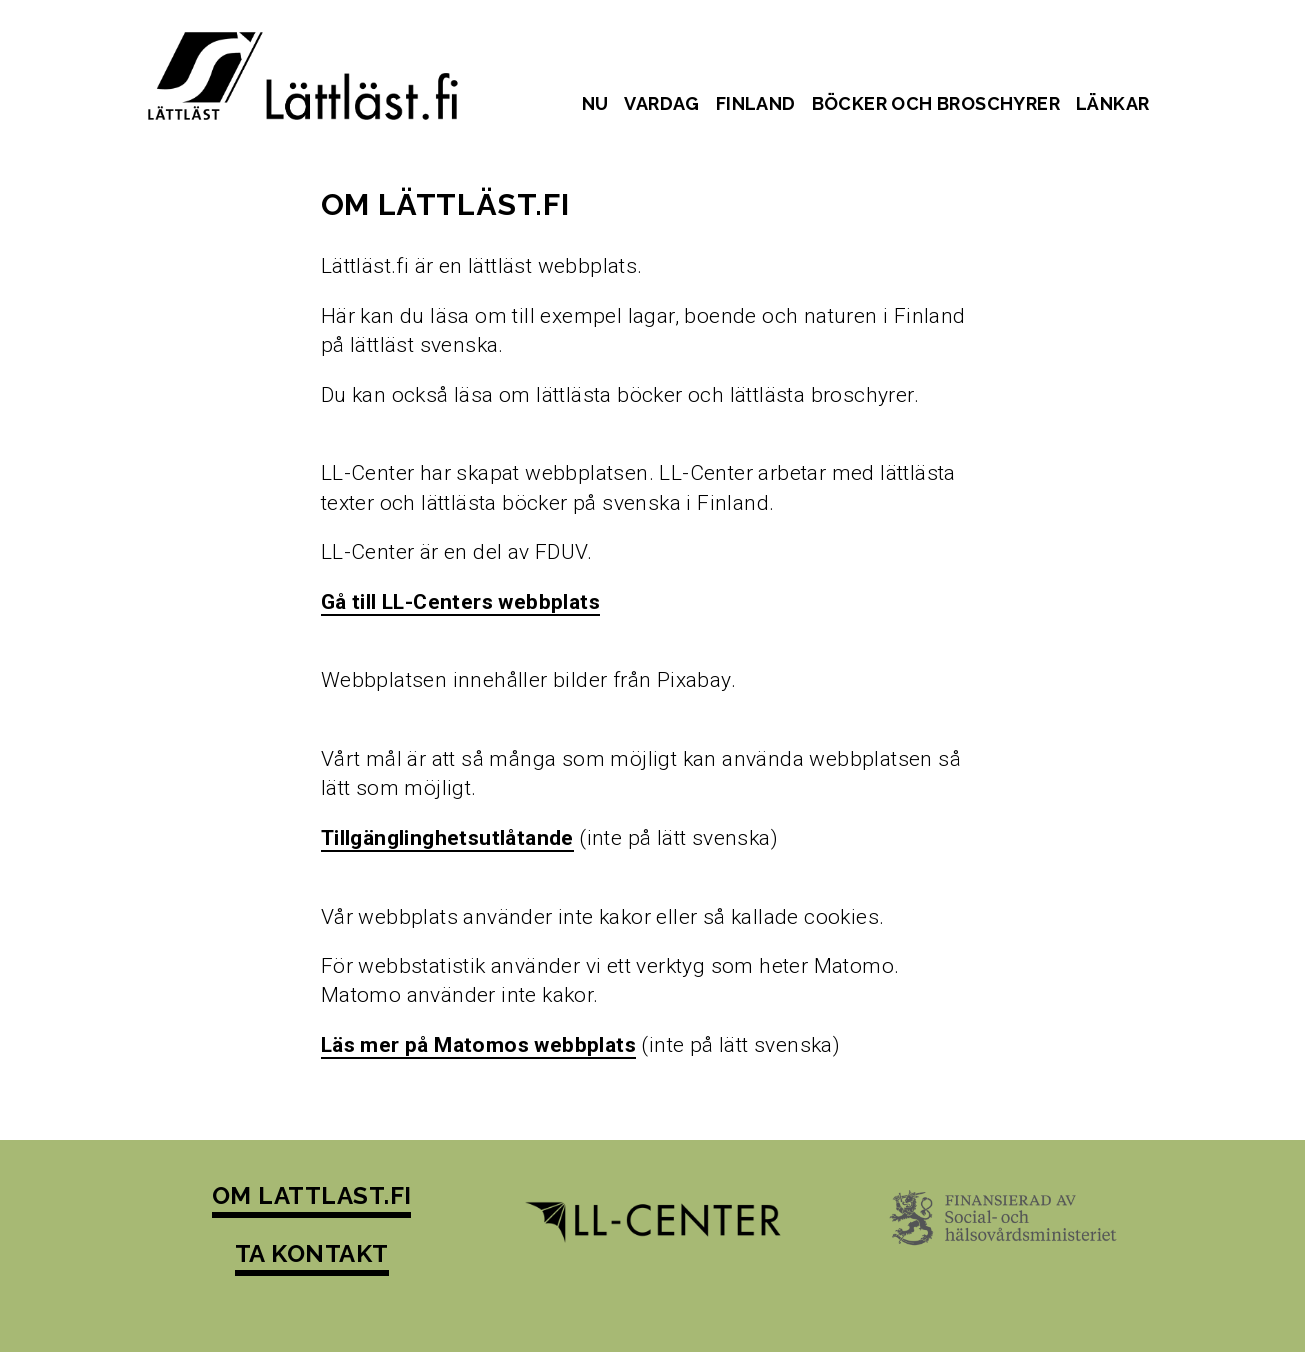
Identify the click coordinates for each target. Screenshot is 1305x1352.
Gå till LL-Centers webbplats (460, 602)
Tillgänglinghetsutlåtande (447, 838)
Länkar (1112, 103)
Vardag (661, 103)
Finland (756, 103)
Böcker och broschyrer (936, 103)
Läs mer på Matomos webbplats (478, 1045)
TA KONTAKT (312, 1253)
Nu (595, 103)
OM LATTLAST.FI (312, 1195)
